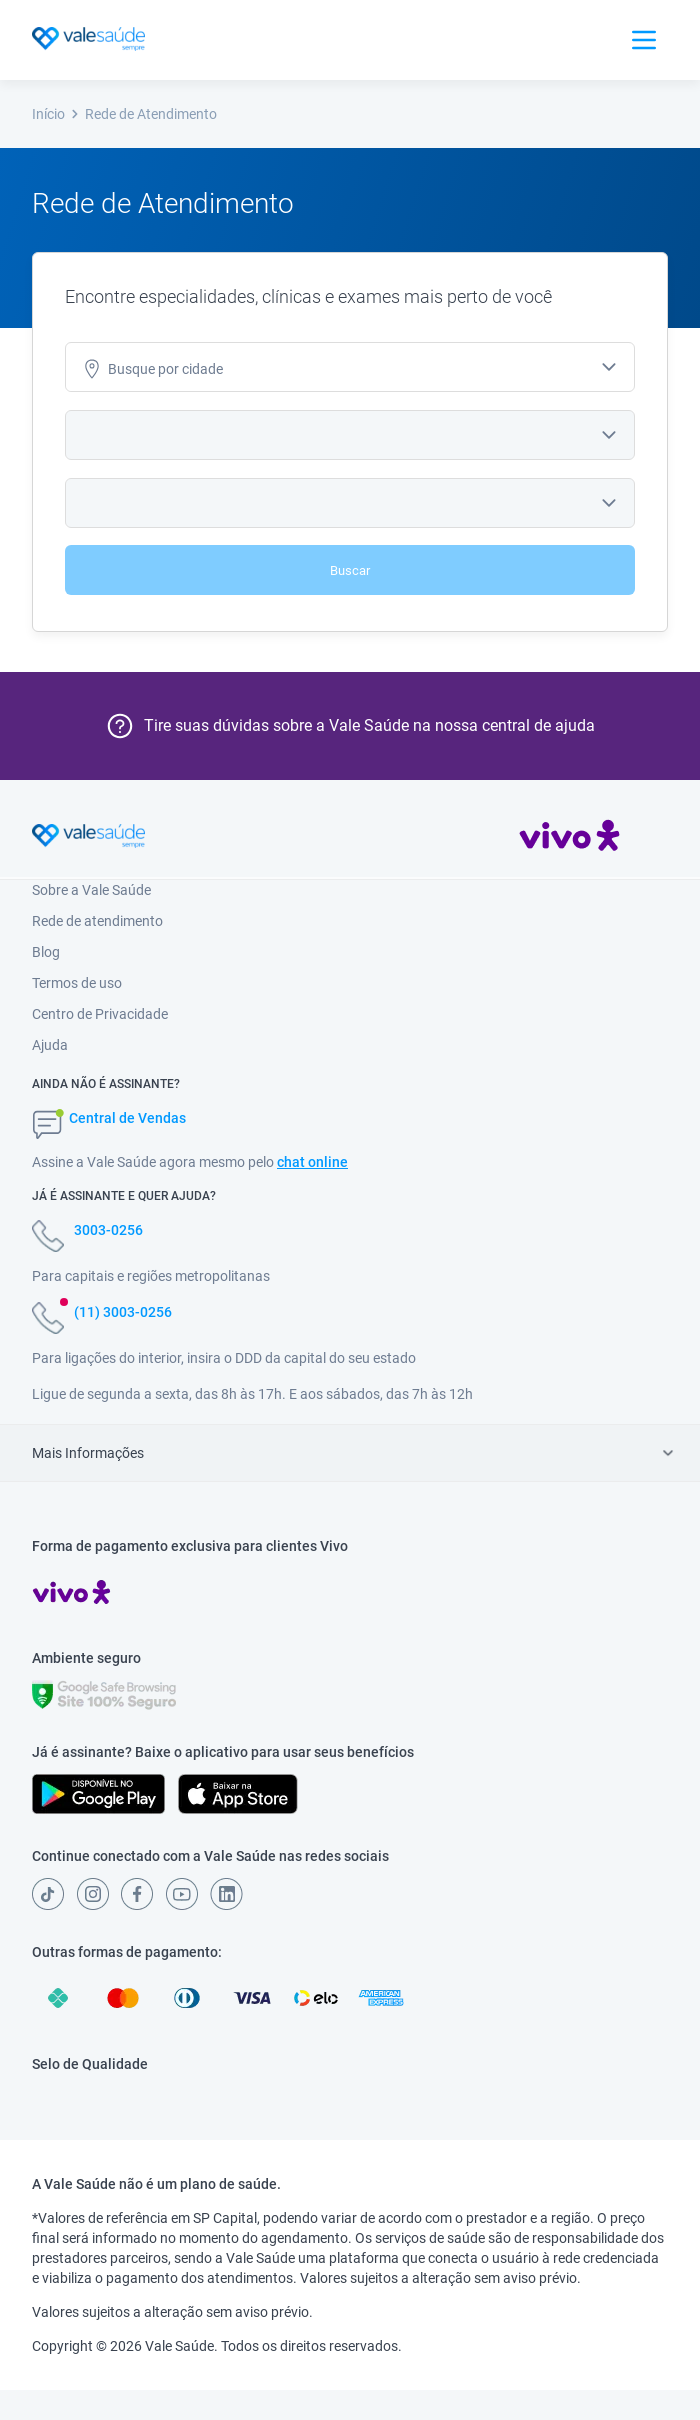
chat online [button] (312, 1162)
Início (56, 114)
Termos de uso (77, 983)
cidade (152, 369)
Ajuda (50, 1045)
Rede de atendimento (97, 921)
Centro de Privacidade (100, 1014)
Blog (46, 952)
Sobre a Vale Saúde (91, 890)
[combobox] (350, 367)
